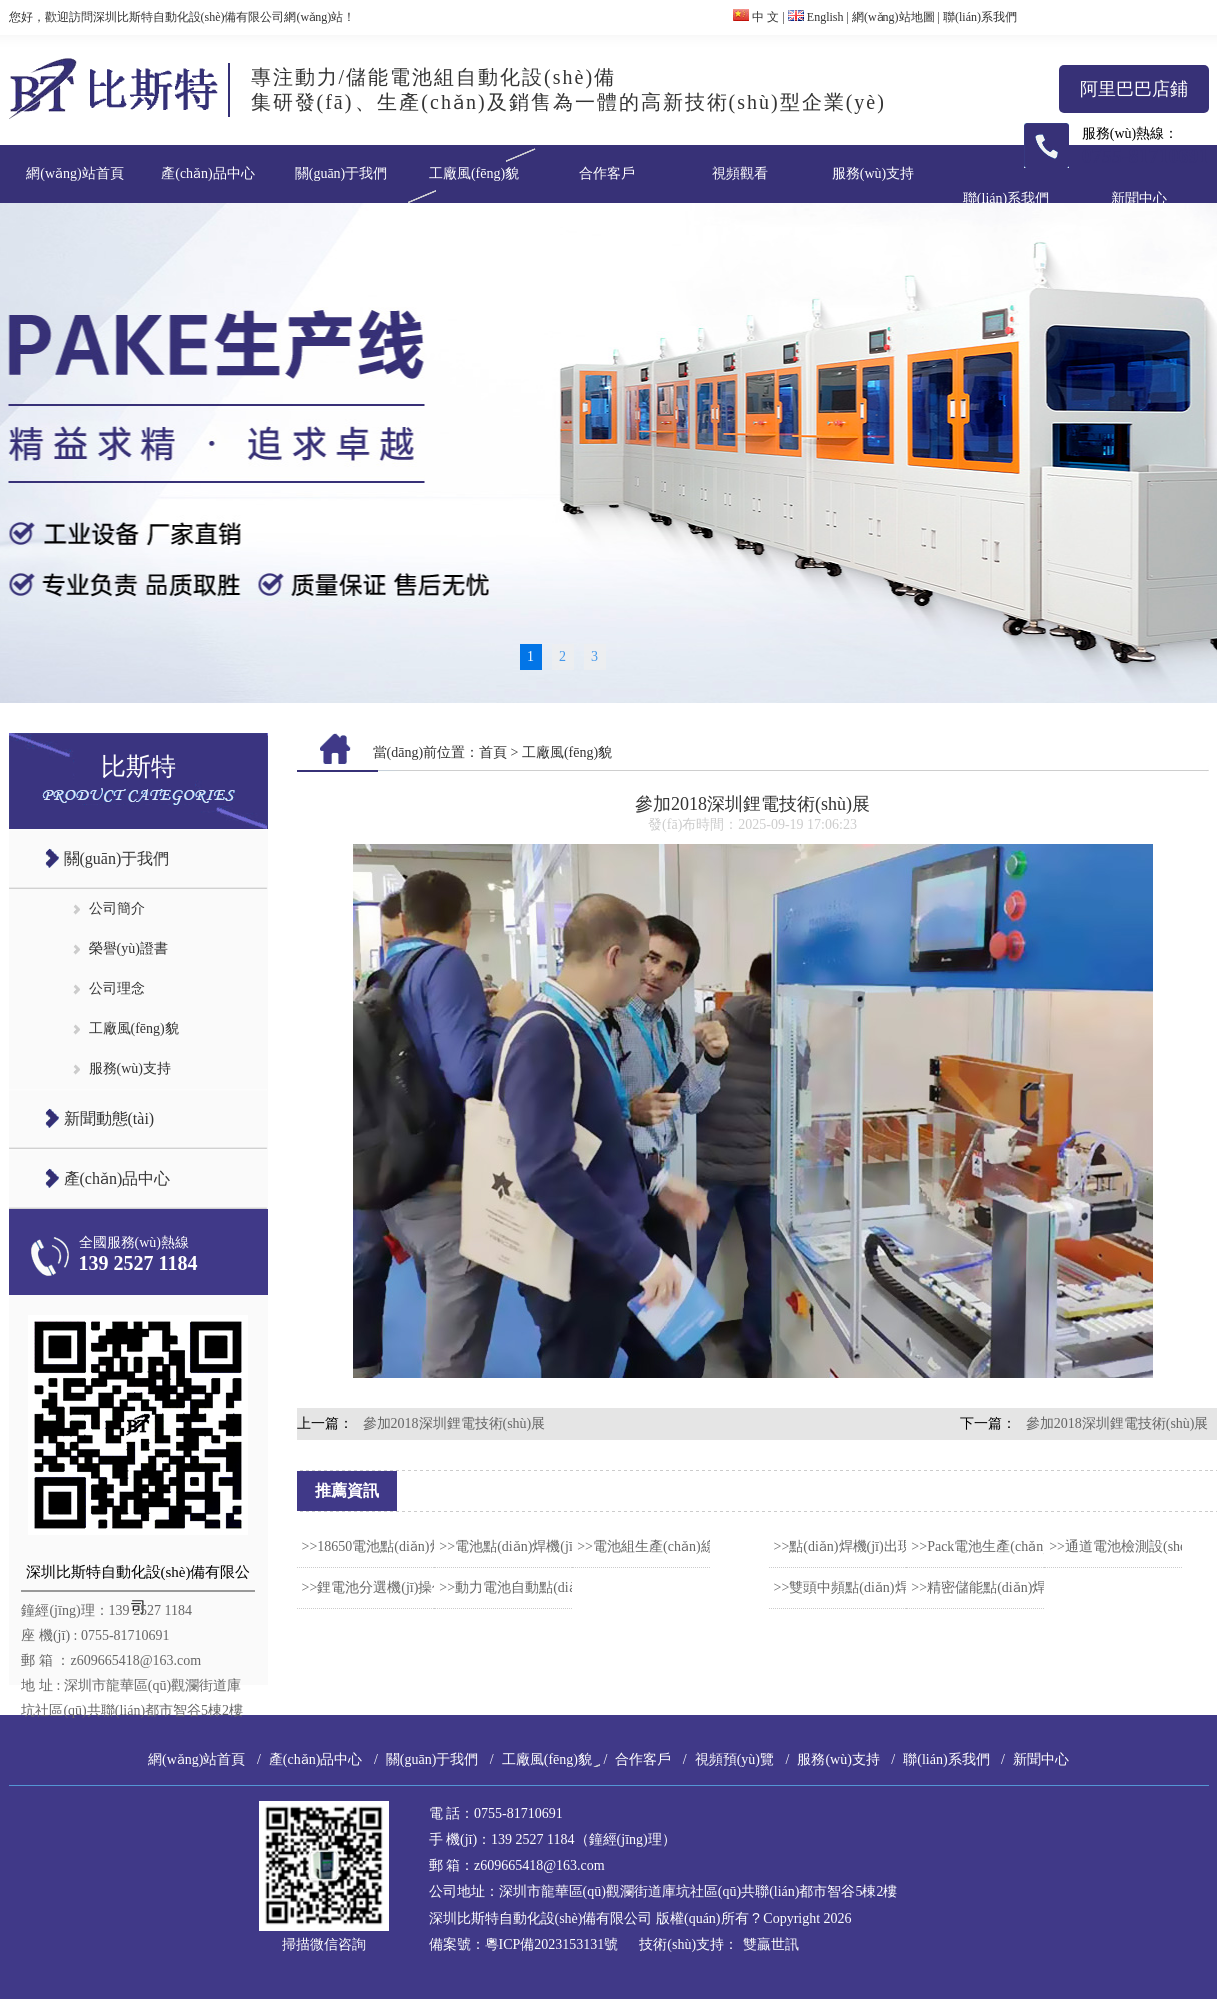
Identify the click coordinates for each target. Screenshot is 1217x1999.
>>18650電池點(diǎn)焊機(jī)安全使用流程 (430, 1546)
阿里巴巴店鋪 (1134, 89)
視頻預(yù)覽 (734, 1759)
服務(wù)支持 (873, 173)
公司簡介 (117, 908)
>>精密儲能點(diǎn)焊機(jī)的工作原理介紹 (1043, 1587)
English (816, 17)
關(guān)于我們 (341, 173)
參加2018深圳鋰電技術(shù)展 (454, 1423)
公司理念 (117, 988)
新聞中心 (1139, 198)
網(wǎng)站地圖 (893, 17)
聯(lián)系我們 (980, 17)
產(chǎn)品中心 (208, 173)
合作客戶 (607, 173)
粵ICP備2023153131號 (552, 1944)
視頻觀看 (740, 173)
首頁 (493, 752)
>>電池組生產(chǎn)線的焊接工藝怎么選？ (708, 1546)
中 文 (756, 17)
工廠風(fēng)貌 (474, 173)
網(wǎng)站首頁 (74, 173)
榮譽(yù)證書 (128, 948)
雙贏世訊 (771, 1944)
